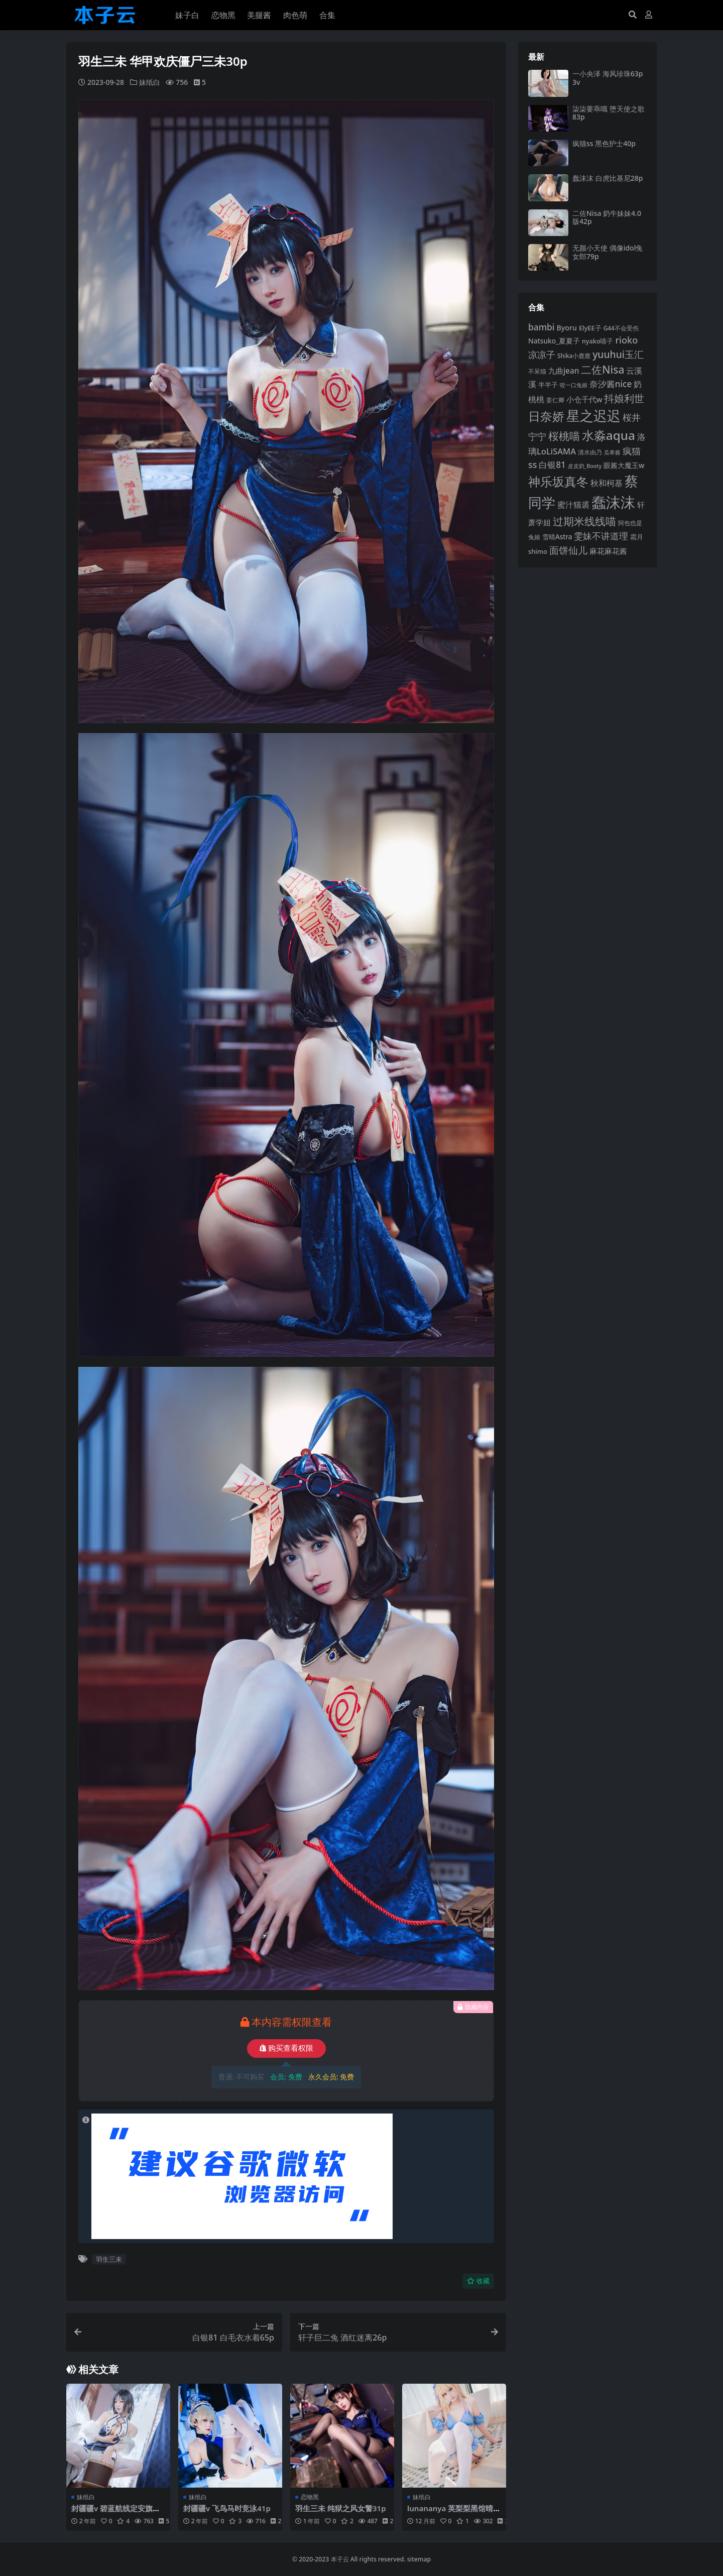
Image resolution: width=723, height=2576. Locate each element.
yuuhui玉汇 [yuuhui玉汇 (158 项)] (618, 354)
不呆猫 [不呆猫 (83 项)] (537, 371)
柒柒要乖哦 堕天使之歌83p (608, 113)
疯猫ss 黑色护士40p (604, 143)
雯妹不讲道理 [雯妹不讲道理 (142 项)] (601, 536)
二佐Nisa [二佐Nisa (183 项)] (602, 370)
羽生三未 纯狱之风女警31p (340, 2508)
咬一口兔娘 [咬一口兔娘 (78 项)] (573, 385)
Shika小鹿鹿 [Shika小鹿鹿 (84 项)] (573, 356)
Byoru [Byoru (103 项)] (566, 327)
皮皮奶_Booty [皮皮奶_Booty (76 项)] (584, 466)
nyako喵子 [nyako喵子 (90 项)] (598, 341)
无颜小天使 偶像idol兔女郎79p (607, 252)
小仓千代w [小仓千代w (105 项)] (584, 399)
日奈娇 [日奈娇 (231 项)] (546, 416)
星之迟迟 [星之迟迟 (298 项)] (593, 415)
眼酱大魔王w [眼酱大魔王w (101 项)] (624, 465)
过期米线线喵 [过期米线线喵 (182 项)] (584, 521)
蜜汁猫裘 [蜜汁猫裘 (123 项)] (573, 504)
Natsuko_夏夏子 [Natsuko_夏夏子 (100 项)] (554, 340)
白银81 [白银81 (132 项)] (552, 465)
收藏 (478, 2281)
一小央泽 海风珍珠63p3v (607, 78)
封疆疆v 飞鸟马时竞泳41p (227, 2508)
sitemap (419, 2559)
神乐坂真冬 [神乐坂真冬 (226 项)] (558, 482)
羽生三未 (109, 2258)
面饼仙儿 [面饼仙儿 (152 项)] (568, 550)
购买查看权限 (286, 2048)
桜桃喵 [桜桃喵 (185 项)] (564, 435)
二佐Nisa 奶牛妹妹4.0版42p (606, 217)
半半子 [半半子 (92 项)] (548, 384)
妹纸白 (149, 82)
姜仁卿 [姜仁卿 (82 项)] (555, 400)
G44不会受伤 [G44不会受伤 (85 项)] (621, 328)
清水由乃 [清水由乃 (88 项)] (590, 452)
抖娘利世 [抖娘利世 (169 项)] (624, 398)
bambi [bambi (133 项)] (541, 327)
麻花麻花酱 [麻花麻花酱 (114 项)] (608, 551)
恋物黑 (310, 2496)
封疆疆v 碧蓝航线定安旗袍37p (118, 2512)
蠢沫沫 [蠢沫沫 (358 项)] (613, 502)
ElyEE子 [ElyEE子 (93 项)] (590, 327)
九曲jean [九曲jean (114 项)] (563, 371)
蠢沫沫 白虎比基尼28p (607, 178)
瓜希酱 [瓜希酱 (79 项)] (612, 452)
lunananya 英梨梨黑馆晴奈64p (454, 2512)
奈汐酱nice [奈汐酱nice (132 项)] (610, 384)
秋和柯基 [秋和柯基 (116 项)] (606, 483)
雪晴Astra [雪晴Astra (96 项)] (557, 536)
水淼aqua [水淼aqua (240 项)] (608, 435)
